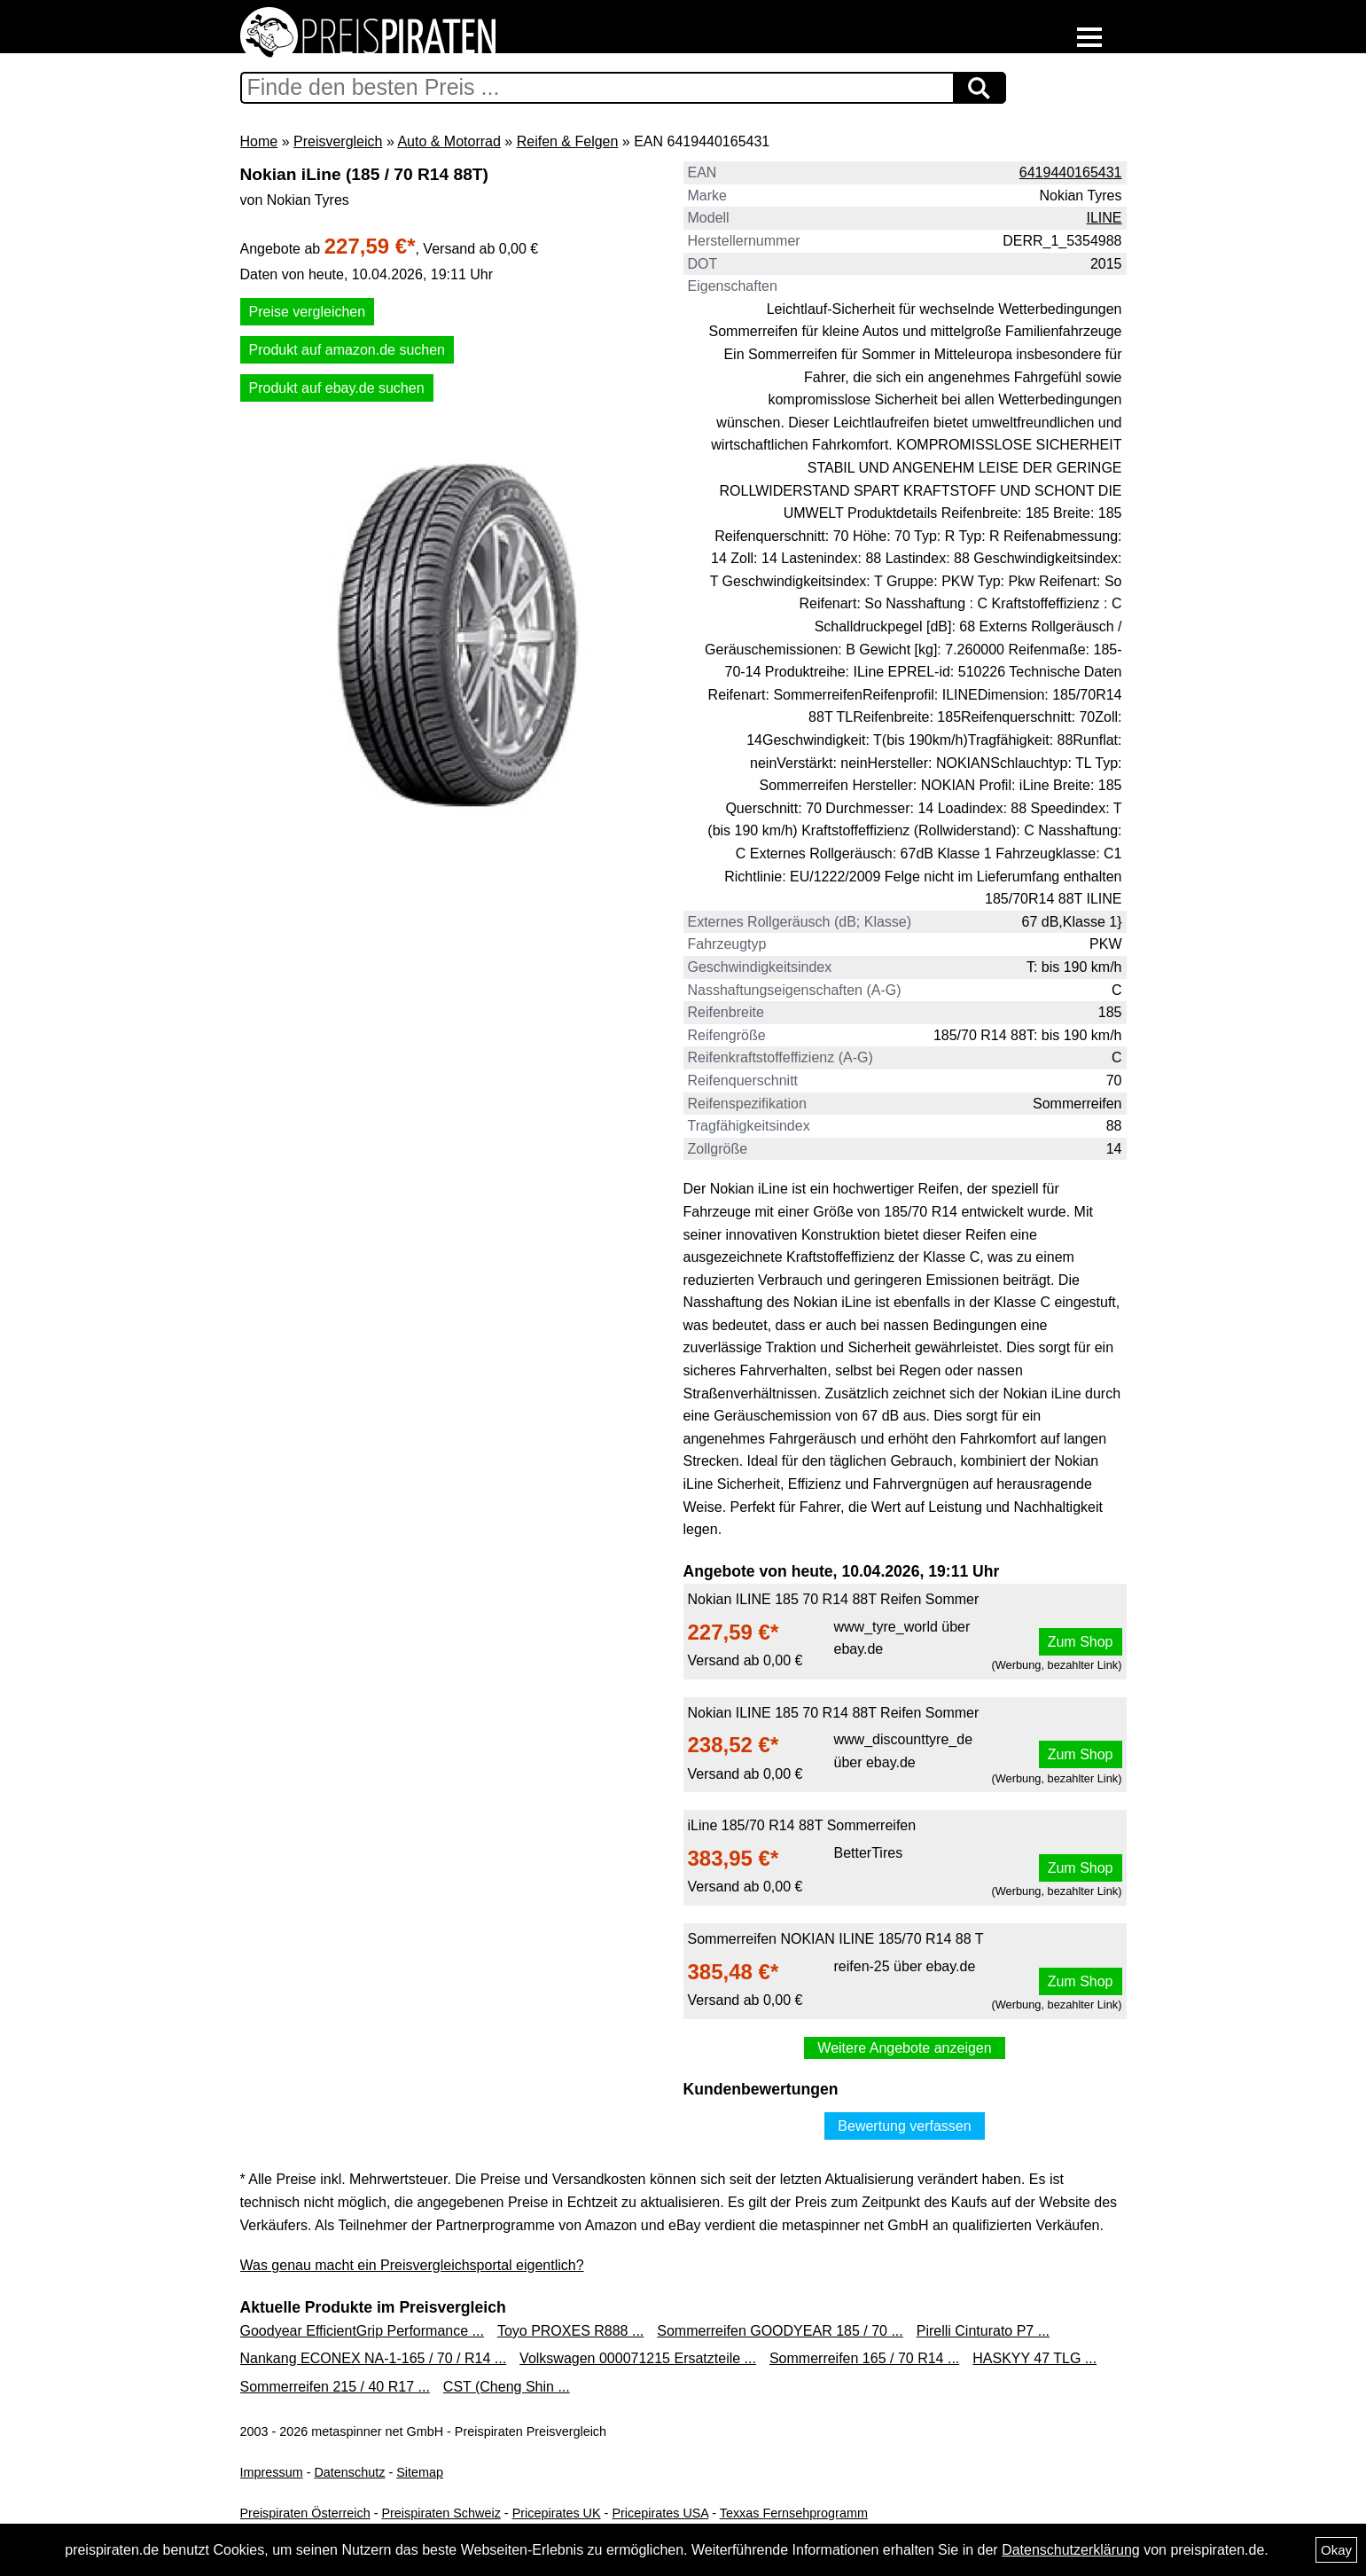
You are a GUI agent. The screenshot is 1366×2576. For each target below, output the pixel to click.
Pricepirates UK (556, 2513)
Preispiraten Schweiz (440, 2513)
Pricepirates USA (660, 2513)
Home (259, 141)
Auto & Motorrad (449, 141)
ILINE (1103, 217)
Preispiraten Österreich (305, 2513)
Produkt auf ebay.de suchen (337, 387)
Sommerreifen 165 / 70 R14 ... (864, 2358)
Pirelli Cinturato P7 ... (983, 2330)
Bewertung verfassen (904, 2126)
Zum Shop (1080, 1641)
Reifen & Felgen (568, 141)
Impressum (271, 2472)
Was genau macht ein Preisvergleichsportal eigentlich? (412, 2265)
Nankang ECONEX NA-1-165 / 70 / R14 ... (373, 2358)
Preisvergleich (337, 141)
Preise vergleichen (307, 311)
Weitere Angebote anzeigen (904, 2047)
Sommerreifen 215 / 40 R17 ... (335, 2386)
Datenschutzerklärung (1071, 2549)
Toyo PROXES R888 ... (570, 2330)
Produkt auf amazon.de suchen (347, 349)
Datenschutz (349, 2472)
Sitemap (419, 2472)
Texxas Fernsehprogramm (794, 2513)
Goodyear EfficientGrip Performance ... (362, 2330)
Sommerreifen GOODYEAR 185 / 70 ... (779, 2330)
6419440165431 (1070, 172)
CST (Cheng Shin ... (506, 2386)
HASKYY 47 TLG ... (1034, 2358)
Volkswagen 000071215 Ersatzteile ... (637, 2358)
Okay (1336, 2549)
